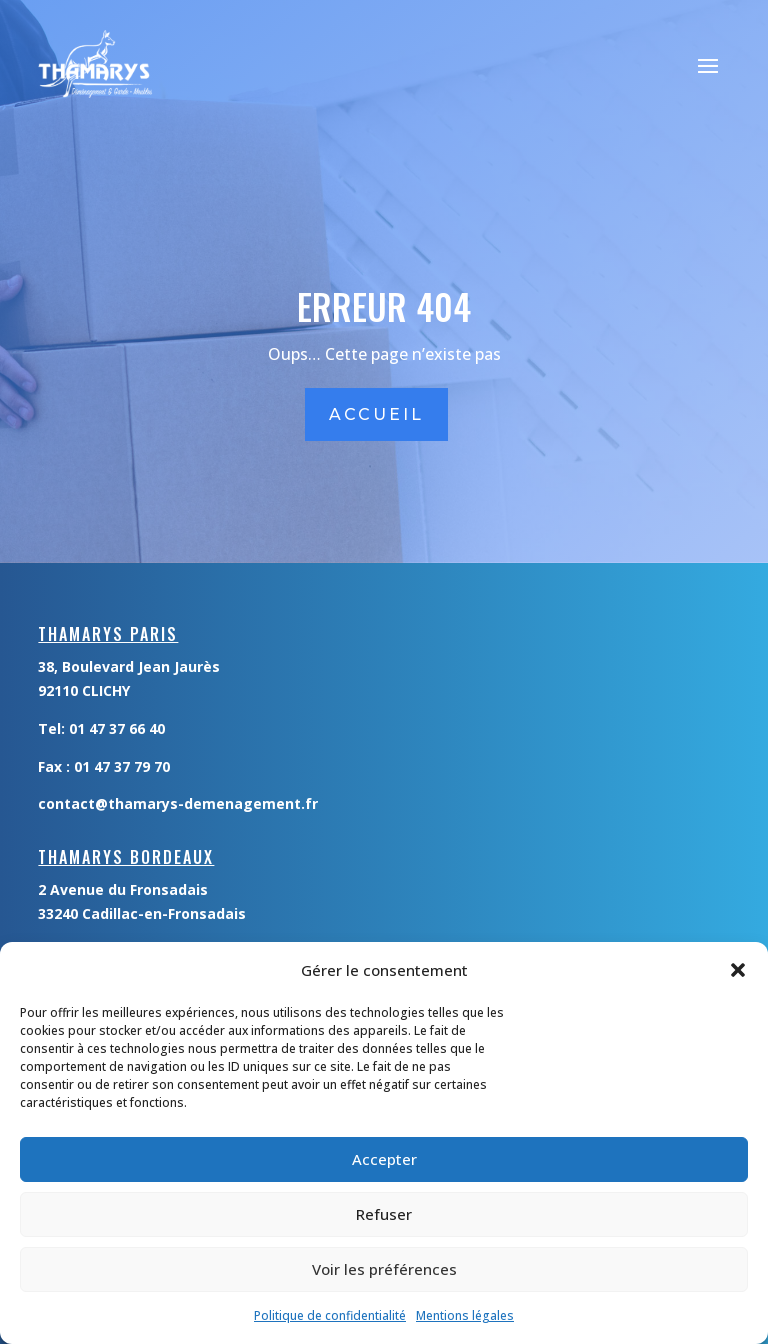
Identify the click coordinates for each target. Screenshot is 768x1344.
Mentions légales (465, 1315)
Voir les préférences (384, 1269)
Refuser (384, 1214)
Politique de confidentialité (330, 1315)
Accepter (384, 1159)
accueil (376, 414)
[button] (738, 970)
